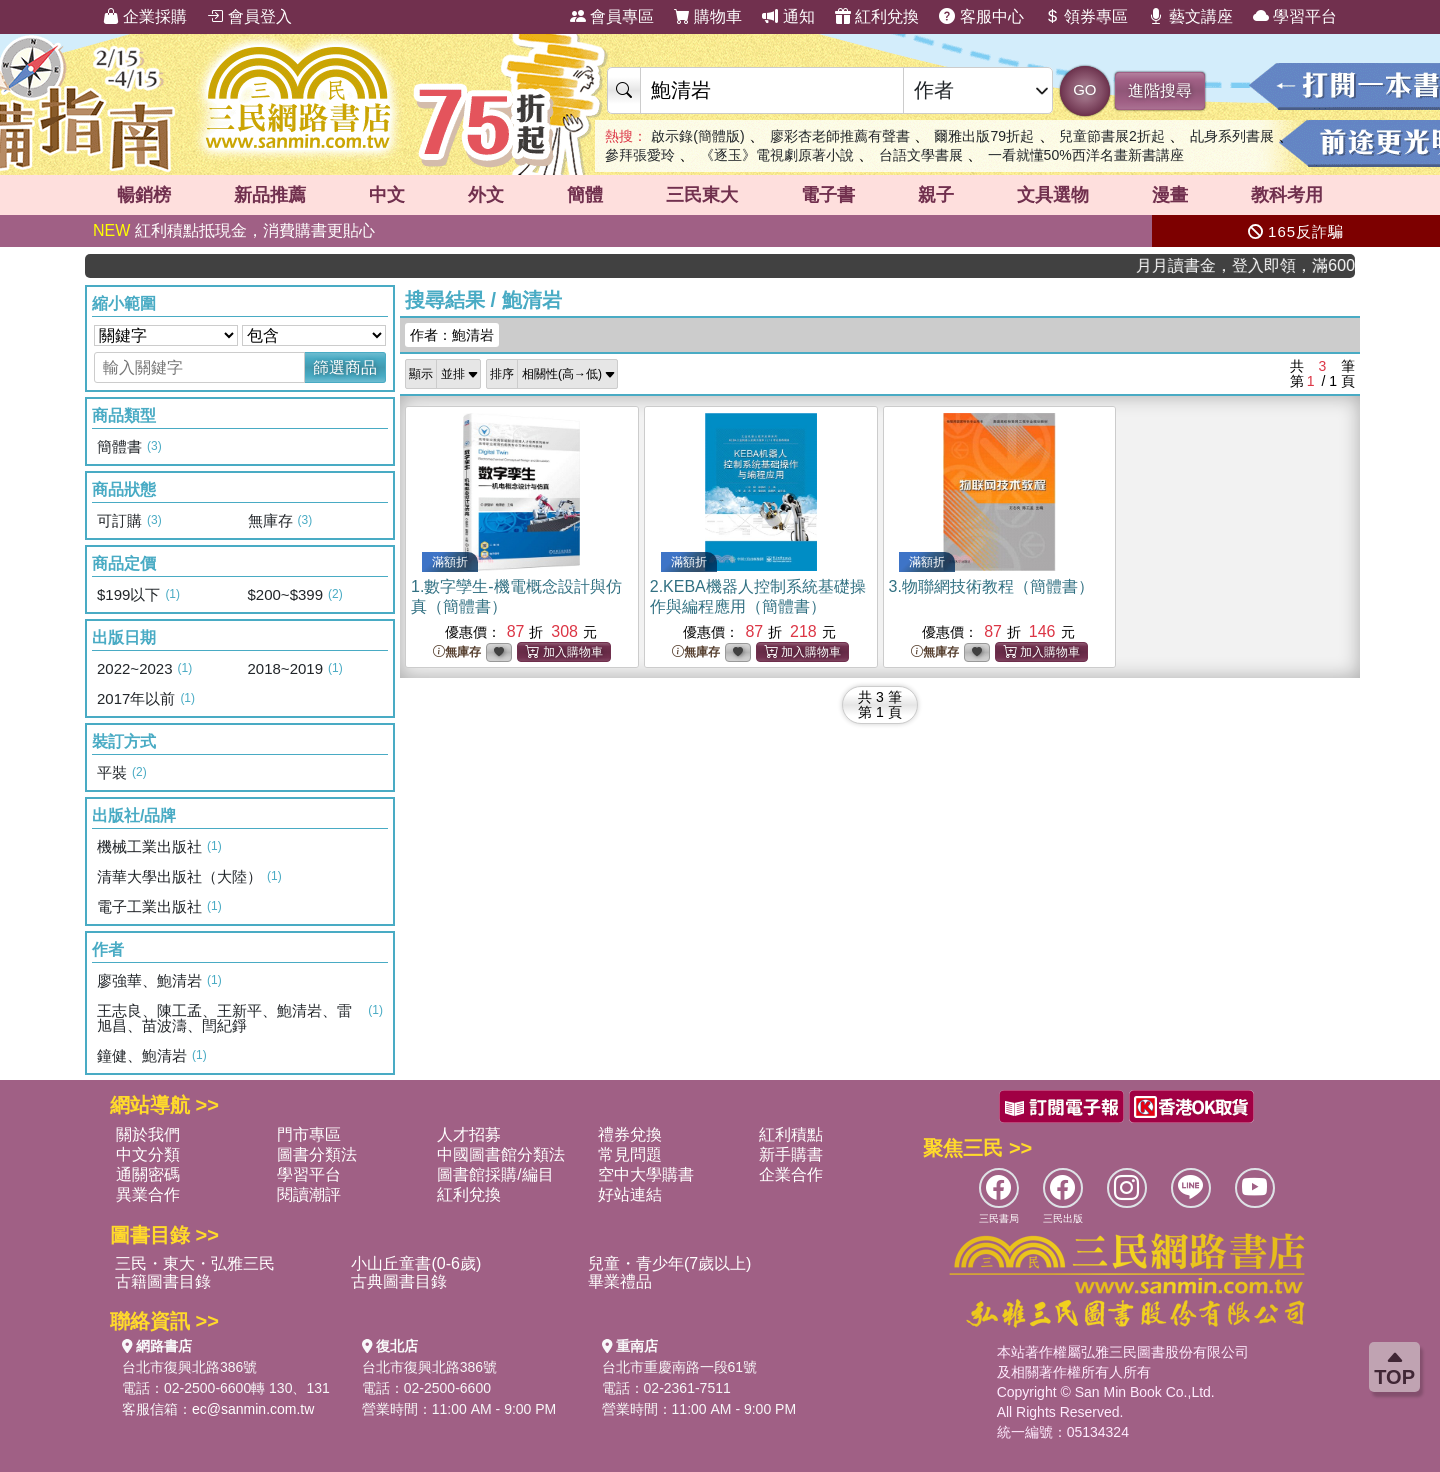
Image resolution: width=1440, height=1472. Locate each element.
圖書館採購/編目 (495, 1174)
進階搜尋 (1160, 90)
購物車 (708, 16)
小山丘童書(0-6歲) (416, 1263)
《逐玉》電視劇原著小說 (777, 155)
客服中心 (981, 16)
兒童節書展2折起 (1112, 136)
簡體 (585, 195)
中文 (387, 195)
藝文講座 (1190, 16)
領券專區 (1086, 16)
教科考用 (1287, 195)
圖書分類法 (317, 1154)
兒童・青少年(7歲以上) (670, 1263)
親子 (936, 195)
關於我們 (148, 1134)
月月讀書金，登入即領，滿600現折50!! (1262, 265)
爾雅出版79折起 (984, 136)
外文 (486, 195)
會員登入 (249, 16)
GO (1084, 89)
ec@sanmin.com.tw (253, 1409)
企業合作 (791, 1174)
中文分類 (148, 1154)
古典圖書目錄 (399, 1281)
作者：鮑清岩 (452, 335)
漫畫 (1170, 195)
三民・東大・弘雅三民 (195, 1263)
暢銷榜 (144, 195)
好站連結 (630, 1194)
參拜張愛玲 (640, 155)
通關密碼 (148, 1174)
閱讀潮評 (309, 1194)
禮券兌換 (630, 1134)
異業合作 (148, 1194)
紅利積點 (791, 1134)
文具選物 (1053, 195)
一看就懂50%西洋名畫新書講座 (1086, 155)
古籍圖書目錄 (163, 1281)
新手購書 (791, 1154)
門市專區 (309, 1134)
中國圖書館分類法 (501, 1154)
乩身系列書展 (1232, 136)
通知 (788, 16)
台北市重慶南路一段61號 (680, 1367)
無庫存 (457, 652)
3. (991, 586)
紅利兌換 (877, 16)
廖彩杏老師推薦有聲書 (840, 136)
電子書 (828, 195)
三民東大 (702, 195)
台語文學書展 (921, 155)
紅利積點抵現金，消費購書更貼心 (234, 230)
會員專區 (612, 16)
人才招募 (469, 1134)
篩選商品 (345, 367)
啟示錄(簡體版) (697, 136)
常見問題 (630, 1154)
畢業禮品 (620, 1281)
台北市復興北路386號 (189, 1367)
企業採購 (145, 16)
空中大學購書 (646, 1174)
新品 (270, 195)
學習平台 (1295, 16)
